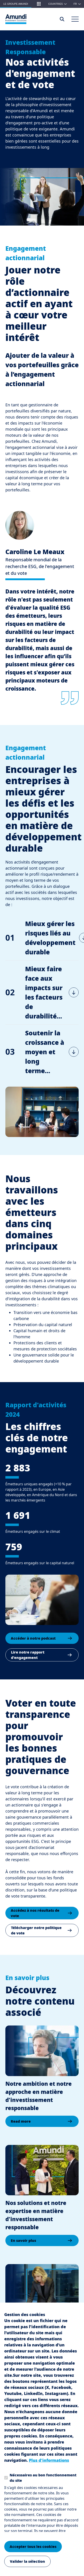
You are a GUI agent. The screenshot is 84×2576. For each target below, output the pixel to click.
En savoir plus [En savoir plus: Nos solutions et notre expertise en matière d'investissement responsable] (23, 2240)
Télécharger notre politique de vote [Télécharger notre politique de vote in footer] (36, 1930)
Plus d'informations (49, 2460)
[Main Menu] (75, 19)
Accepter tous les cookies (33, 2546)
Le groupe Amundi (15, 3)
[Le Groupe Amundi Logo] (15, 19)
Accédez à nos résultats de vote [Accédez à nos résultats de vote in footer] (35, 1913)
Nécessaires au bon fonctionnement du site (43, 2478)
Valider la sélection (27, 2561)
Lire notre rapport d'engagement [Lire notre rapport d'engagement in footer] (27, 1655)
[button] (39, 4)
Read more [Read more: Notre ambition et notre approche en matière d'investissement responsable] (21, 2121)
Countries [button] (58, 3)
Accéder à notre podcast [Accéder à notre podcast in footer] (33, 1638)
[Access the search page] (62, 19)
